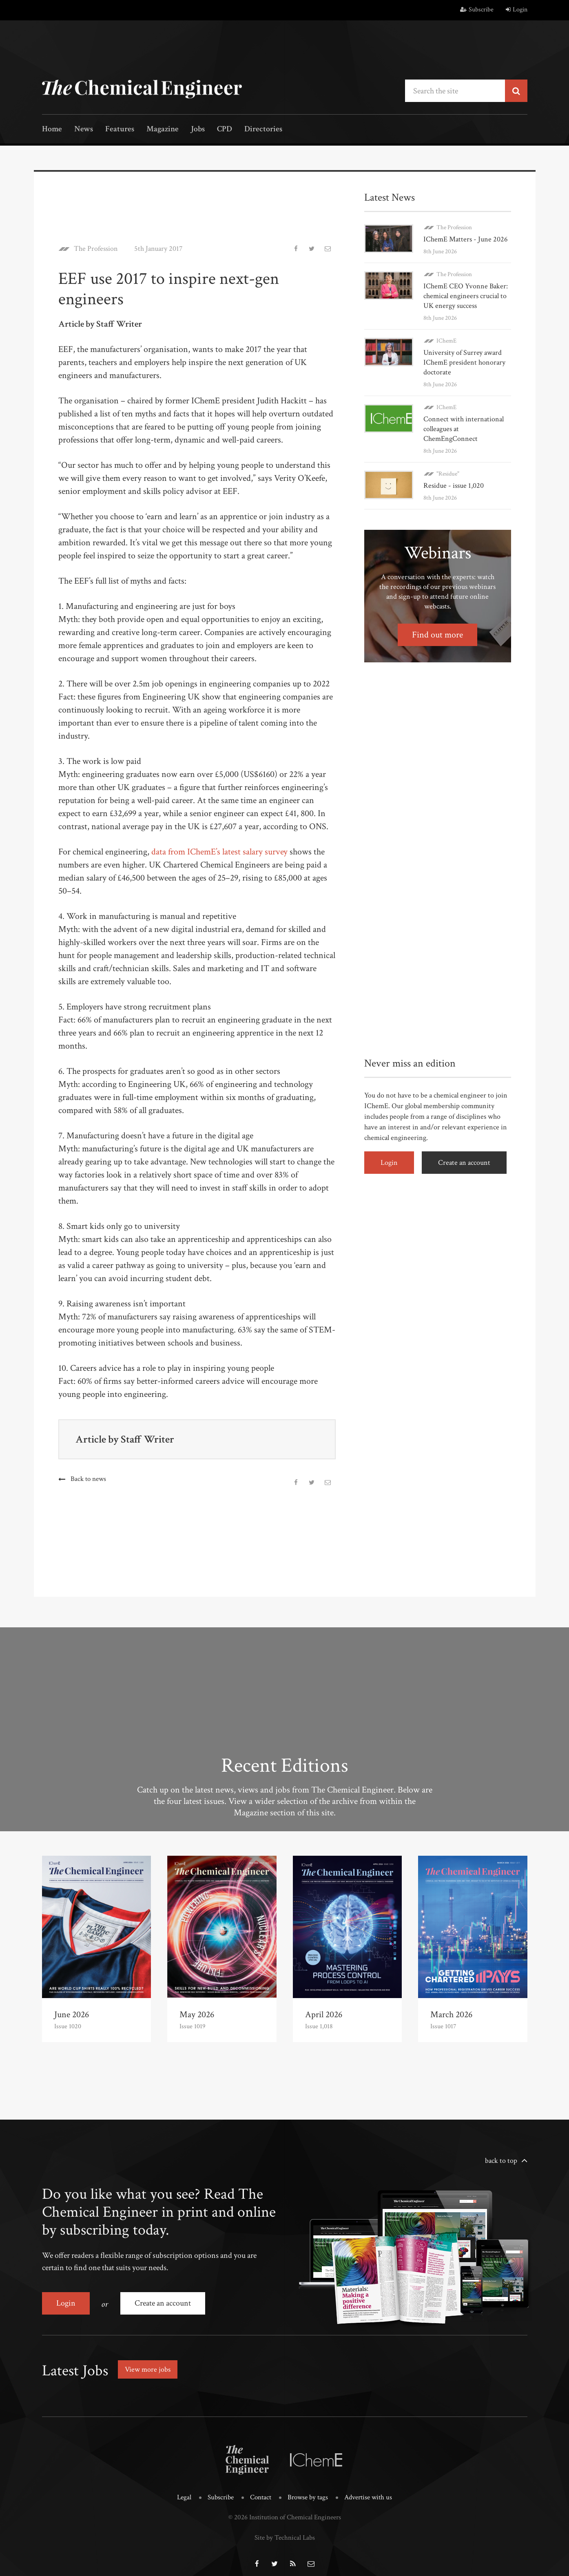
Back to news (88, 1478)
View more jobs (147, 2369)
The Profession (96, 248)
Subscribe (477, 9)
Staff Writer (147, 1439)
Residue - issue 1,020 (453, 485)
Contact (260, 2487)
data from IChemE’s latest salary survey (219, 852)
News (83, 129)
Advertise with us (368, 2487)
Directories (263, 129)
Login (516, 9)
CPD (224, 129)
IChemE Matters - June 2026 (465, 239)
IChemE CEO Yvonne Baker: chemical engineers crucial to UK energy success (465, 295)
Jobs (198, 129)
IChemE (446, 341)
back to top (501, 2160)
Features (119, 129)
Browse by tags (308, 2487)
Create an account (464, 1162)
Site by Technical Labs (285, 2527)
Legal (184, 2487)
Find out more (437, 635)
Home (52, 129)
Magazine (162, 129)
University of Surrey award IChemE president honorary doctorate (464, 362)
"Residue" (447, 474)
